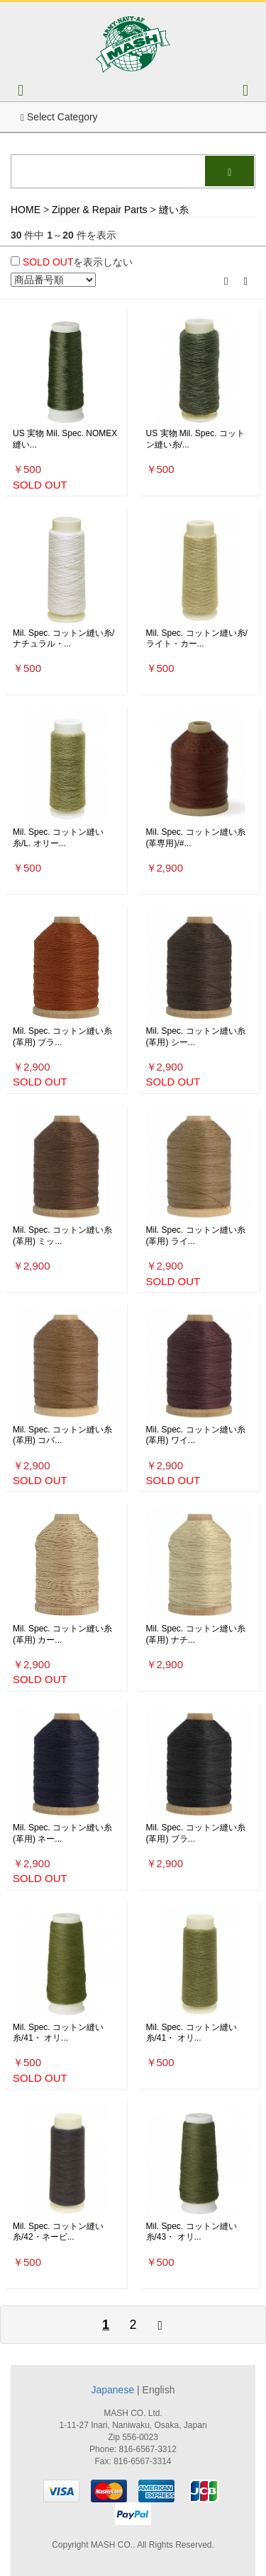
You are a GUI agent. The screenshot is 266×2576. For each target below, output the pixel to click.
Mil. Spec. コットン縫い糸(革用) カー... (62, 1634)
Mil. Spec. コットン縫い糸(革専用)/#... (195, 837)
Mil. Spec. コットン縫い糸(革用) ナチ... (195, 1634)
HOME (25, 209)
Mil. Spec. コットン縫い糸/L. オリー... (58, 837)
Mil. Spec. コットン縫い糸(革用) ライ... (195, 1235)
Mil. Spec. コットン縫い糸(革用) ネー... (62, 1833)
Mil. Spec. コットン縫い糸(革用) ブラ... (62, 1036)
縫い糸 (174, 209)
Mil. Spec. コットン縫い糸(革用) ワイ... (195, 1435)
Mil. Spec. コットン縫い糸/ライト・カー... (197, 638)
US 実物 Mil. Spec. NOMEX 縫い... (65, 439)
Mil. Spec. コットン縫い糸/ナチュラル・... (63, 638)
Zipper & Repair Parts (100, 209)
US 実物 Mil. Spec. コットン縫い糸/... (195, 439)
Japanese (112, 2389)
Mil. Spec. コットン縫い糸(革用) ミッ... (62, 1235)
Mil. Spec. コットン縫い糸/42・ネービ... (58, 2231)
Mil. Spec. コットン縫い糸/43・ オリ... (191, 2231)
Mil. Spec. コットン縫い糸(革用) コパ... (62, 1435)
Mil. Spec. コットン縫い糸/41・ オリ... (58, 2033)
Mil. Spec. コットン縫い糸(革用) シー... (195, 1036)
